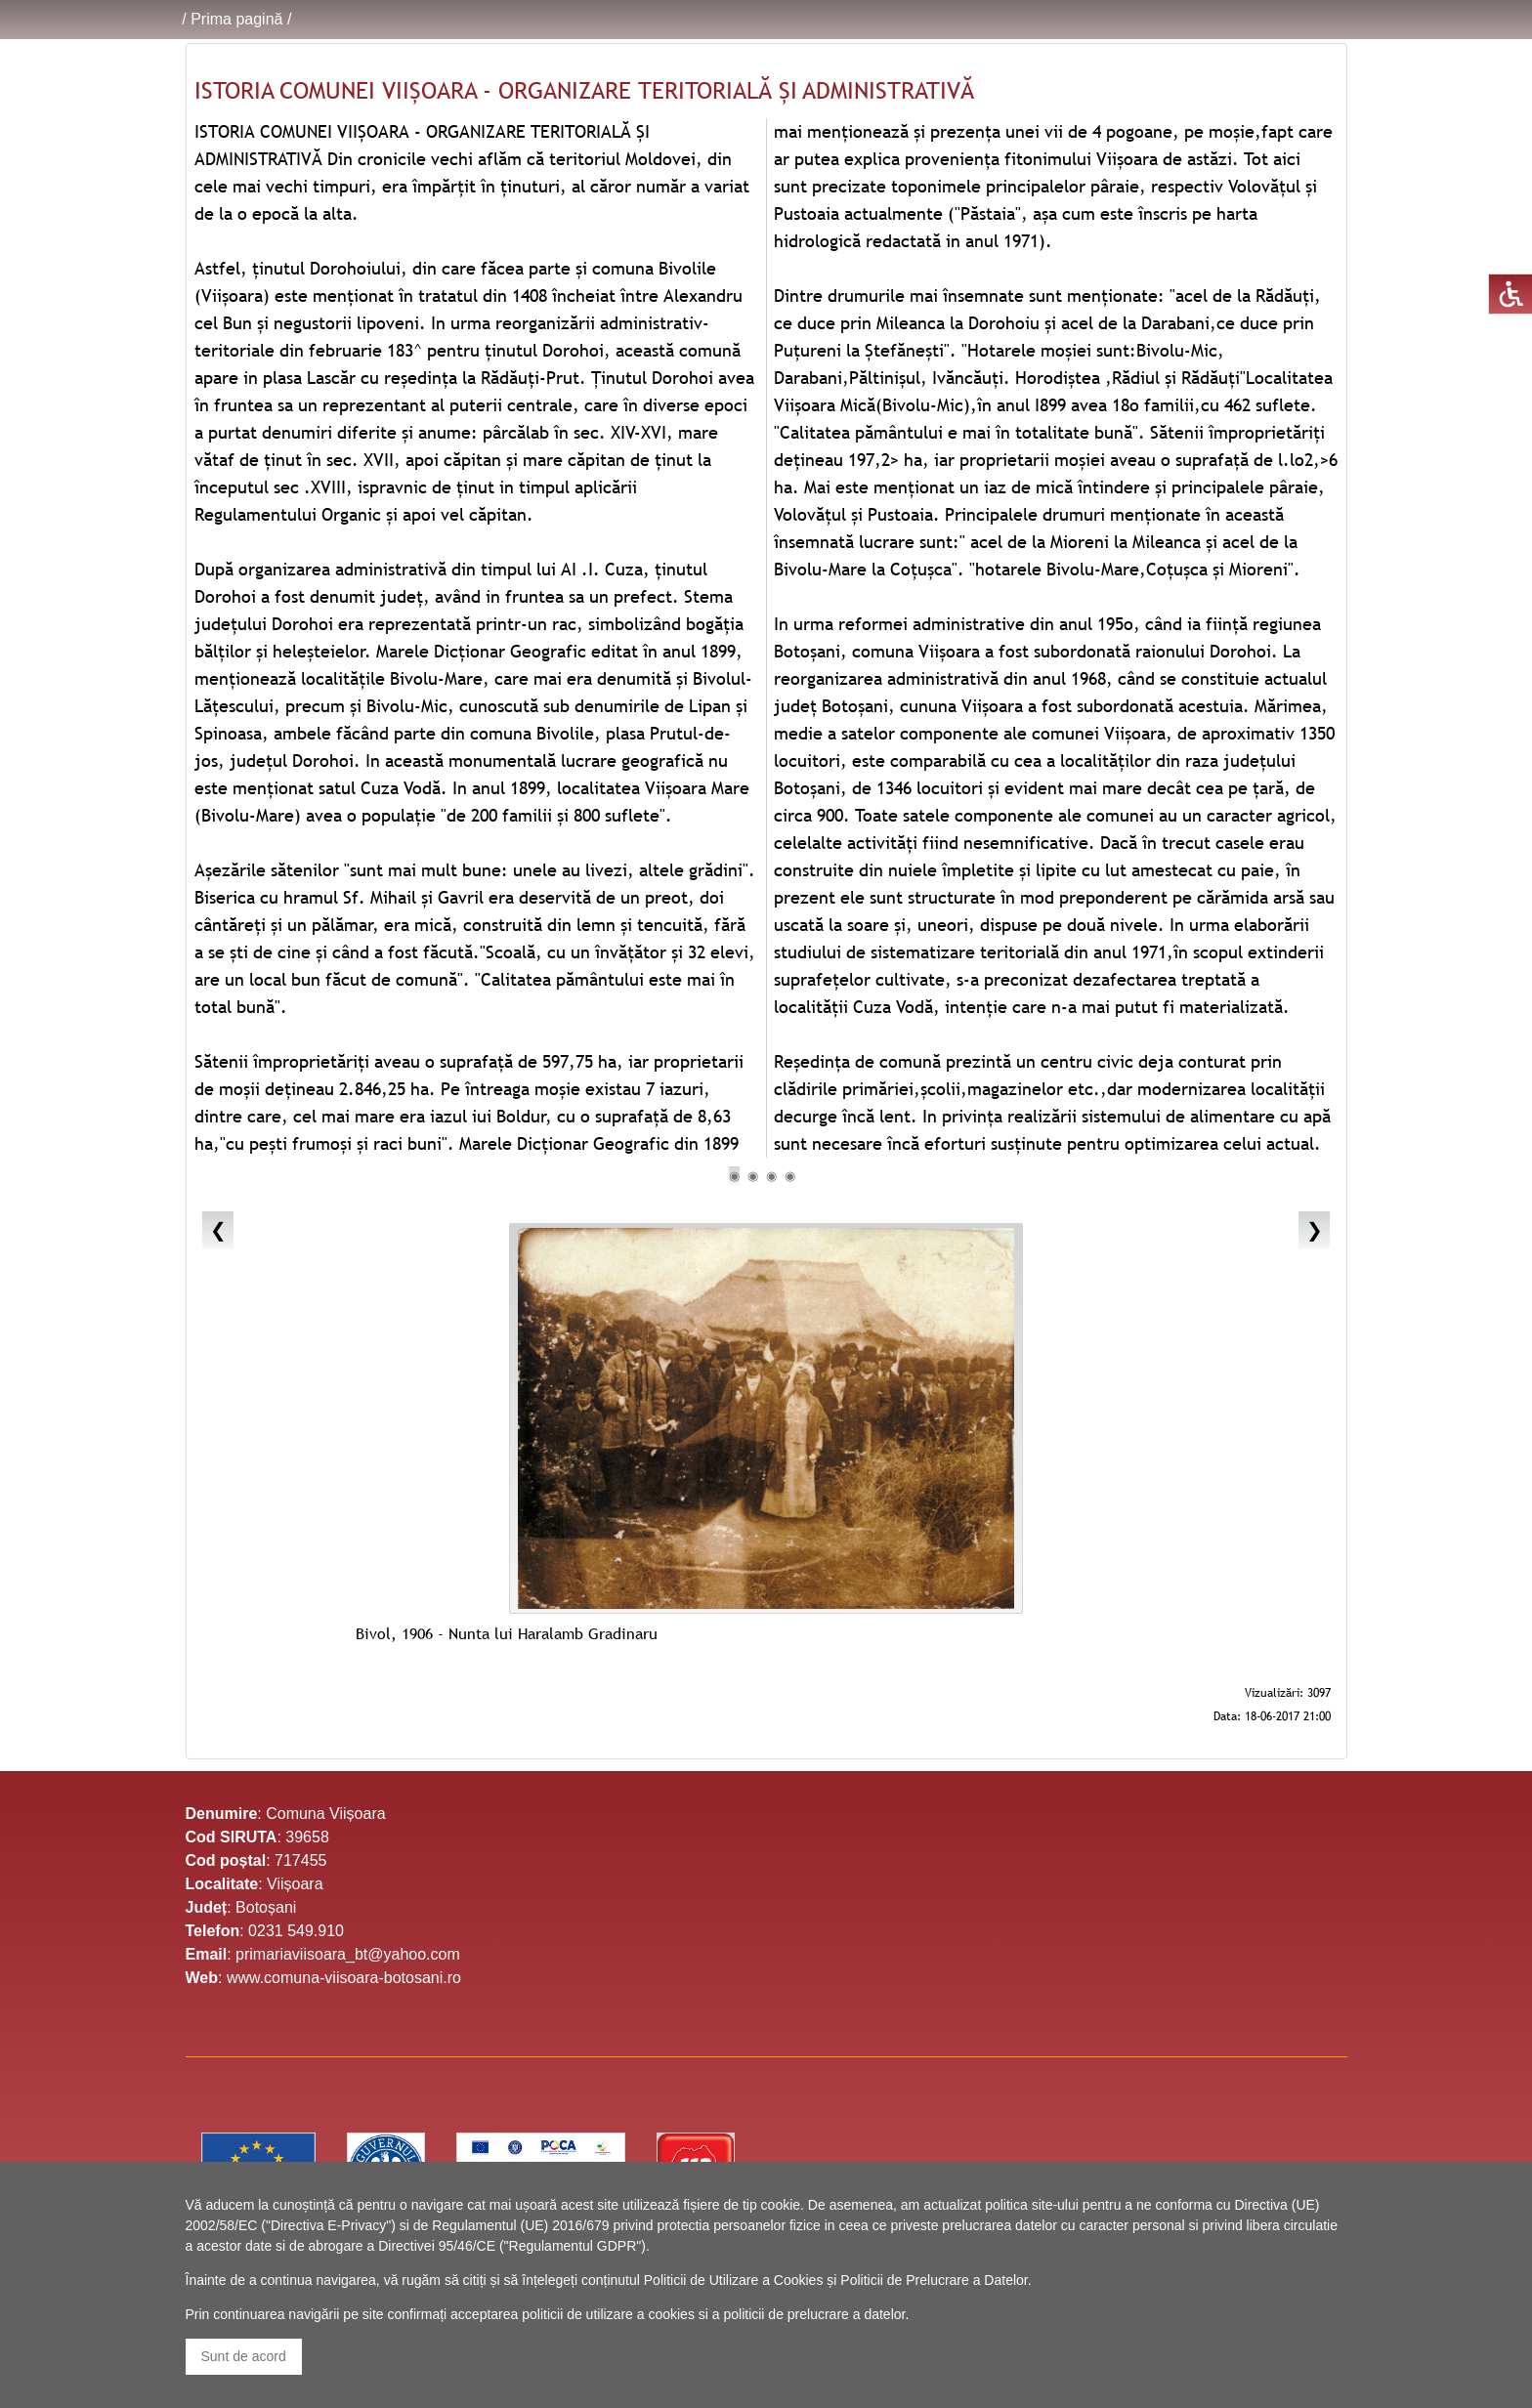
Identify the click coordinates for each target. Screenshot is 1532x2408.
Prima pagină (236, 19)
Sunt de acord (243, 2356)
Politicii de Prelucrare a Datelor (933, 2280)
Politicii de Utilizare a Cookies (734, 2280)
